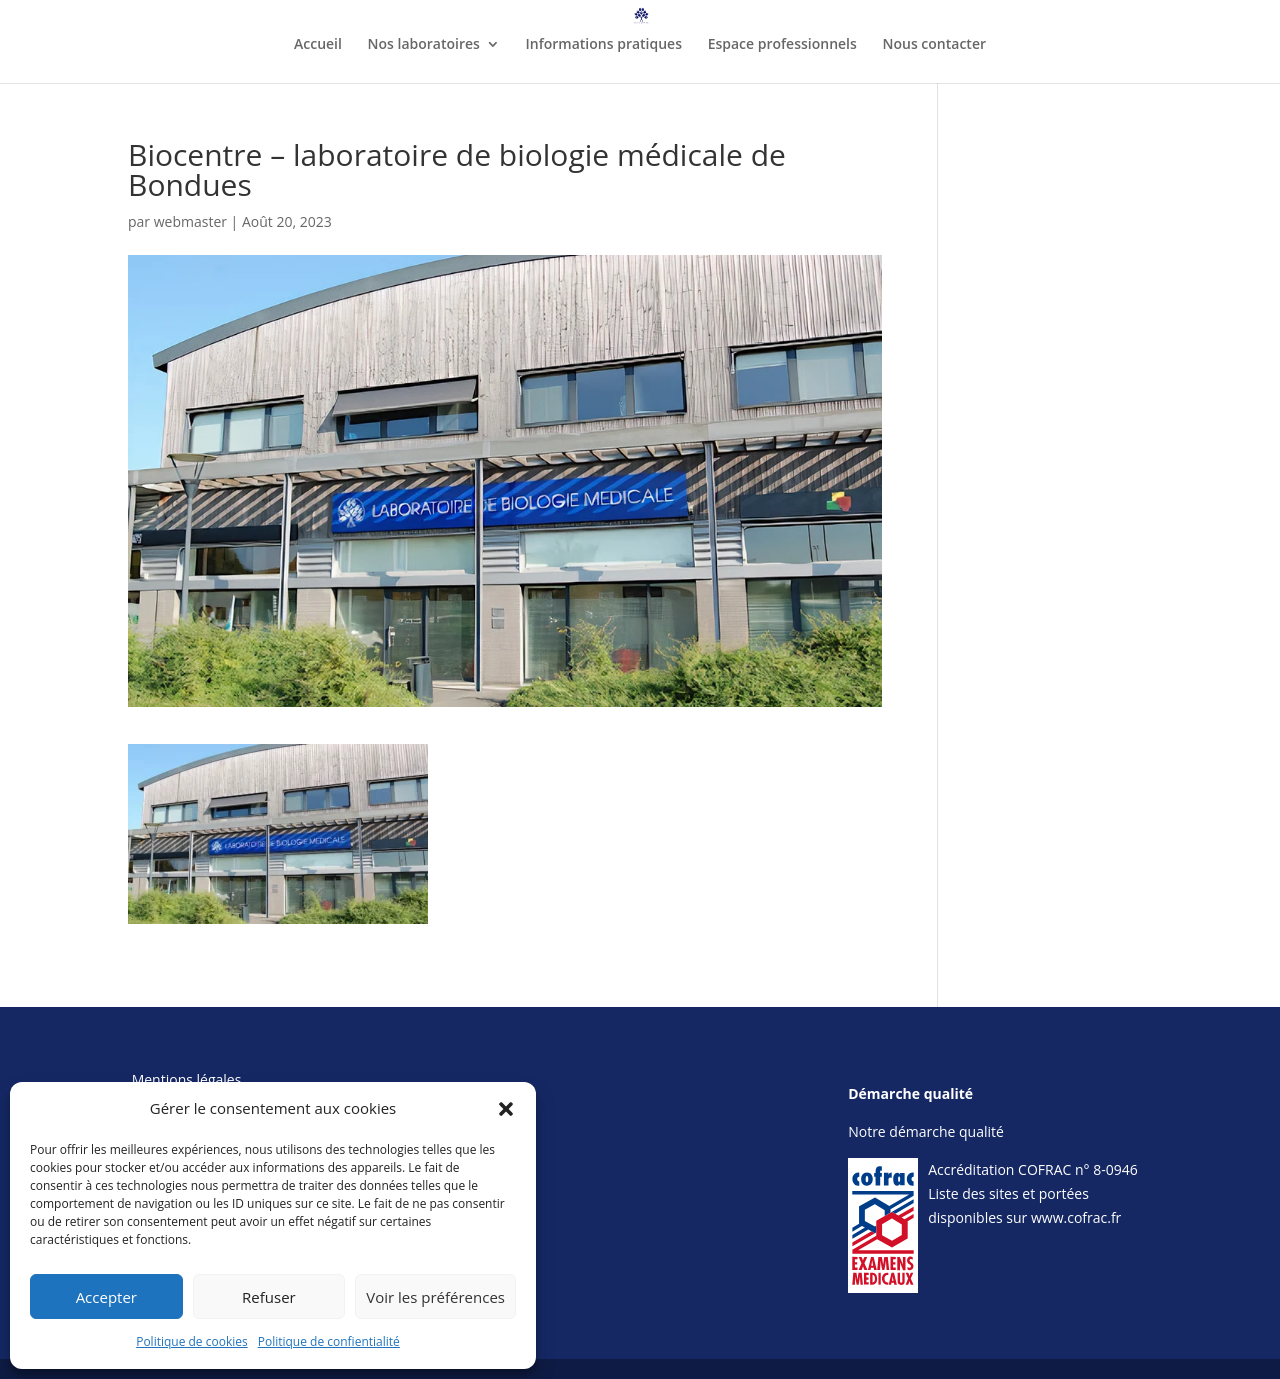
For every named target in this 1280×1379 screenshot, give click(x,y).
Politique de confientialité (329, 1341)
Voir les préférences (435, 1297)
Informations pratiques (604, 45)
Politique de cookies (192, 1341)
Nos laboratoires (424, 45)
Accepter (106, 1297)
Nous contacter (934, 45)
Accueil (318, 45)
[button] (506, 1109)
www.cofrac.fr (1076, 1217)
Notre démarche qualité (926, 1131)
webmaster (190, 221)
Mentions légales (187, 1079)
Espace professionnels (782, 45)
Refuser (269, 1297)
